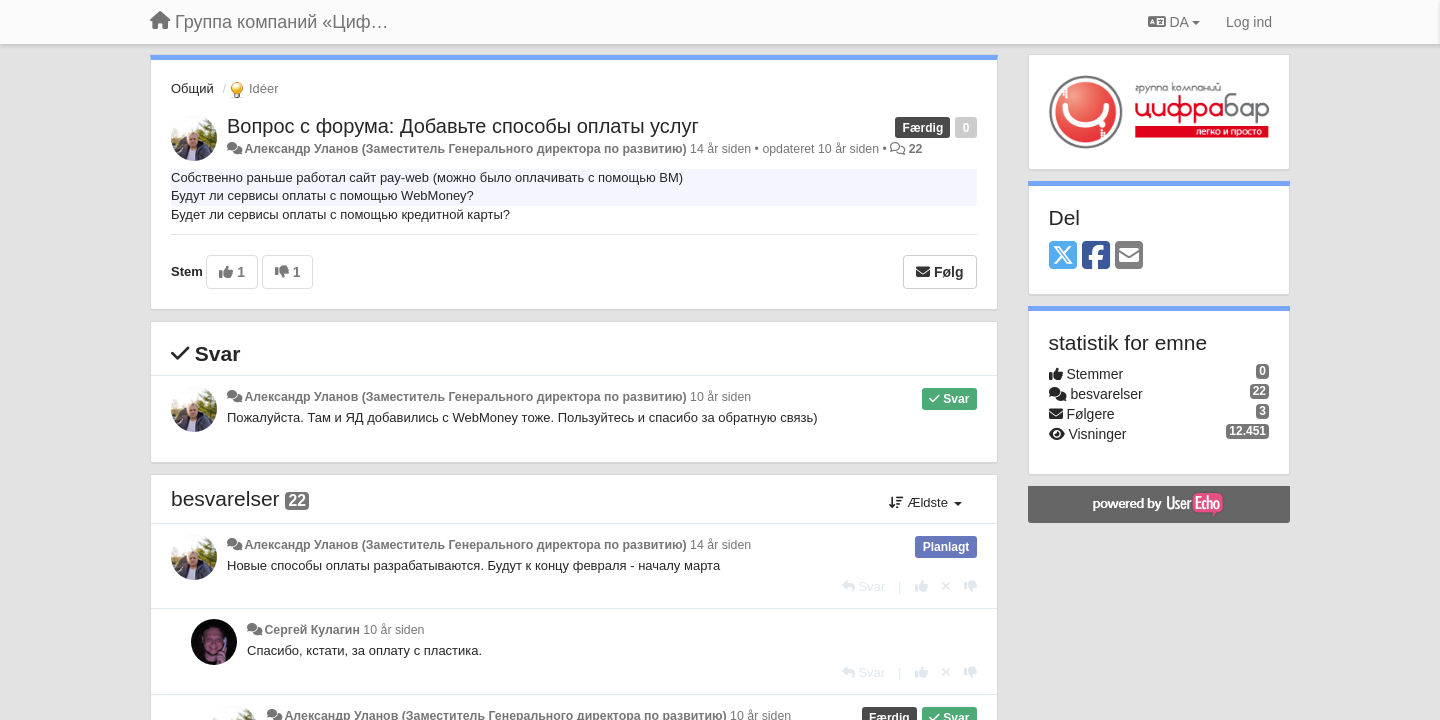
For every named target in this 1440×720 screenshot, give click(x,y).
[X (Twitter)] (1063, 256)
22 (916, 149)
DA (1174, 22)
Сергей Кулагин (311, 630)
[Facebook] (1096, 256)
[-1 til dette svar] (970, 586)
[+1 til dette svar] (921, 586)
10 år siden (720, 397)
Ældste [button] (925, 502)
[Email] (1129, 256)
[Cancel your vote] (946, 586)
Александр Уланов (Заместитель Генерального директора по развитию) (465, 149)
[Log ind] (1249, 22)
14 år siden (720, 545)
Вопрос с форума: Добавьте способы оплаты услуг (463, 126)
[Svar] (863, 586)
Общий (192, 88)
